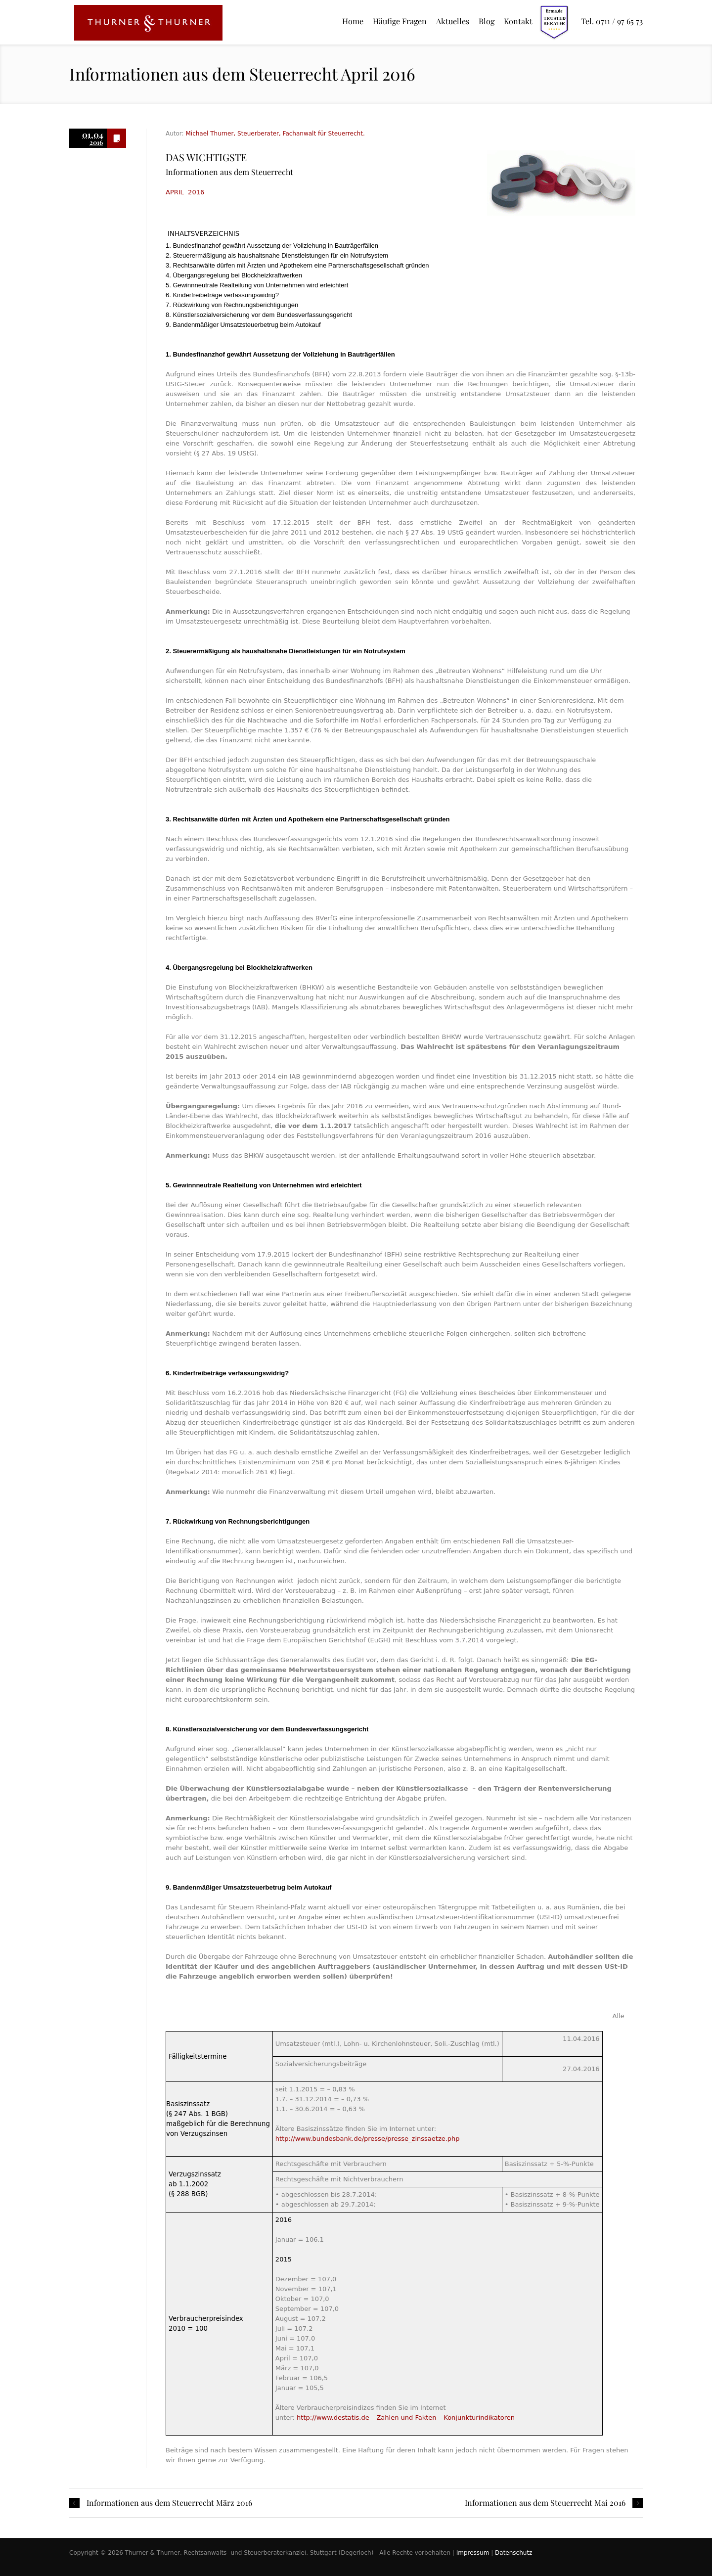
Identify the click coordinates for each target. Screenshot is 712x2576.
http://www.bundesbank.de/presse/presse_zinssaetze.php (367, 2138)
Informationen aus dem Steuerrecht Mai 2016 (545, 2503)
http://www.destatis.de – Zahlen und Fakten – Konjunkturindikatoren (406, 2417)
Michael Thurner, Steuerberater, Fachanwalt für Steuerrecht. (274, 133)
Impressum (473, 2552)
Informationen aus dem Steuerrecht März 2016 (169, 2503)
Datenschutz (513, 2552)
